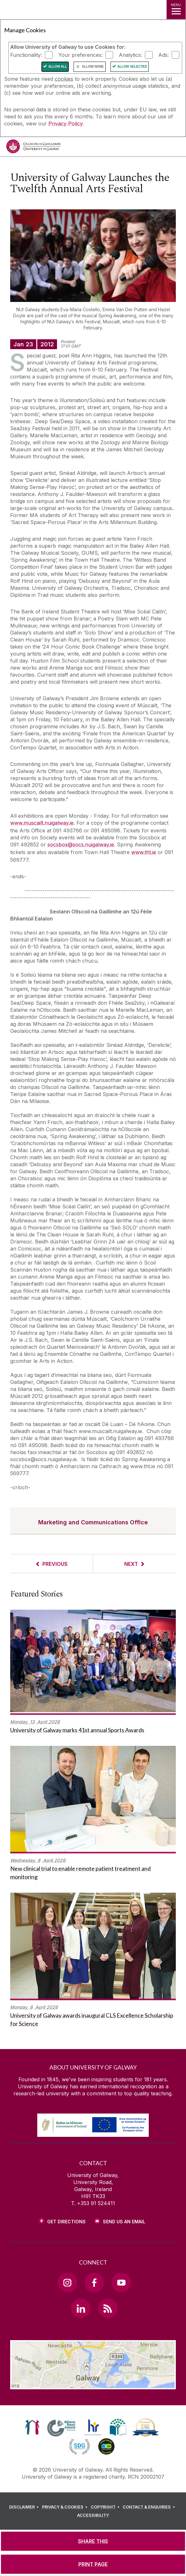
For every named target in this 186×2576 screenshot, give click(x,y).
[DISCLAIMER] (25, 2507)
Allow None (93, 66)
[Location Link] (93, 2384)
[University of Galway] (33, 147)
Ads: (163, 55)
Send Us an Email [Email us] (124, 2221)
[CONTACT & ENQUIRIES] (150, 2507)
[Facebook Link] (94, 2282)
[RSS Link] (107, 2308)
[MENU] (176, 9)
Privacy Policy (65, 123)
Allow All (57, 66)
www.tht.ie (143, 852)
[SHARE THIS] (93, 2541)
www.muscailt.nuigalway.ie (42, 823)
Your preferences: (80, 55)
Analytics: (130, 55)
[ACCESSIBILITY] (93, 2515)
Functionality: (26, 55)
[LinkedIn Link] (80, 2308)
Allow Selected (132, 66)
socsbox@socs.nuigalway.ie (80, 844)
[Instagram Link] (67, 2282)
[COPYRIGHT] (106, 2507)
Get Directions (66, 2221)
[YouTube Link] (121, 2282)
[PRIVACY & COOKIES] (65, 2507)
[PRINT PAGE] (93, 2564)
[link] (32, 2427)
